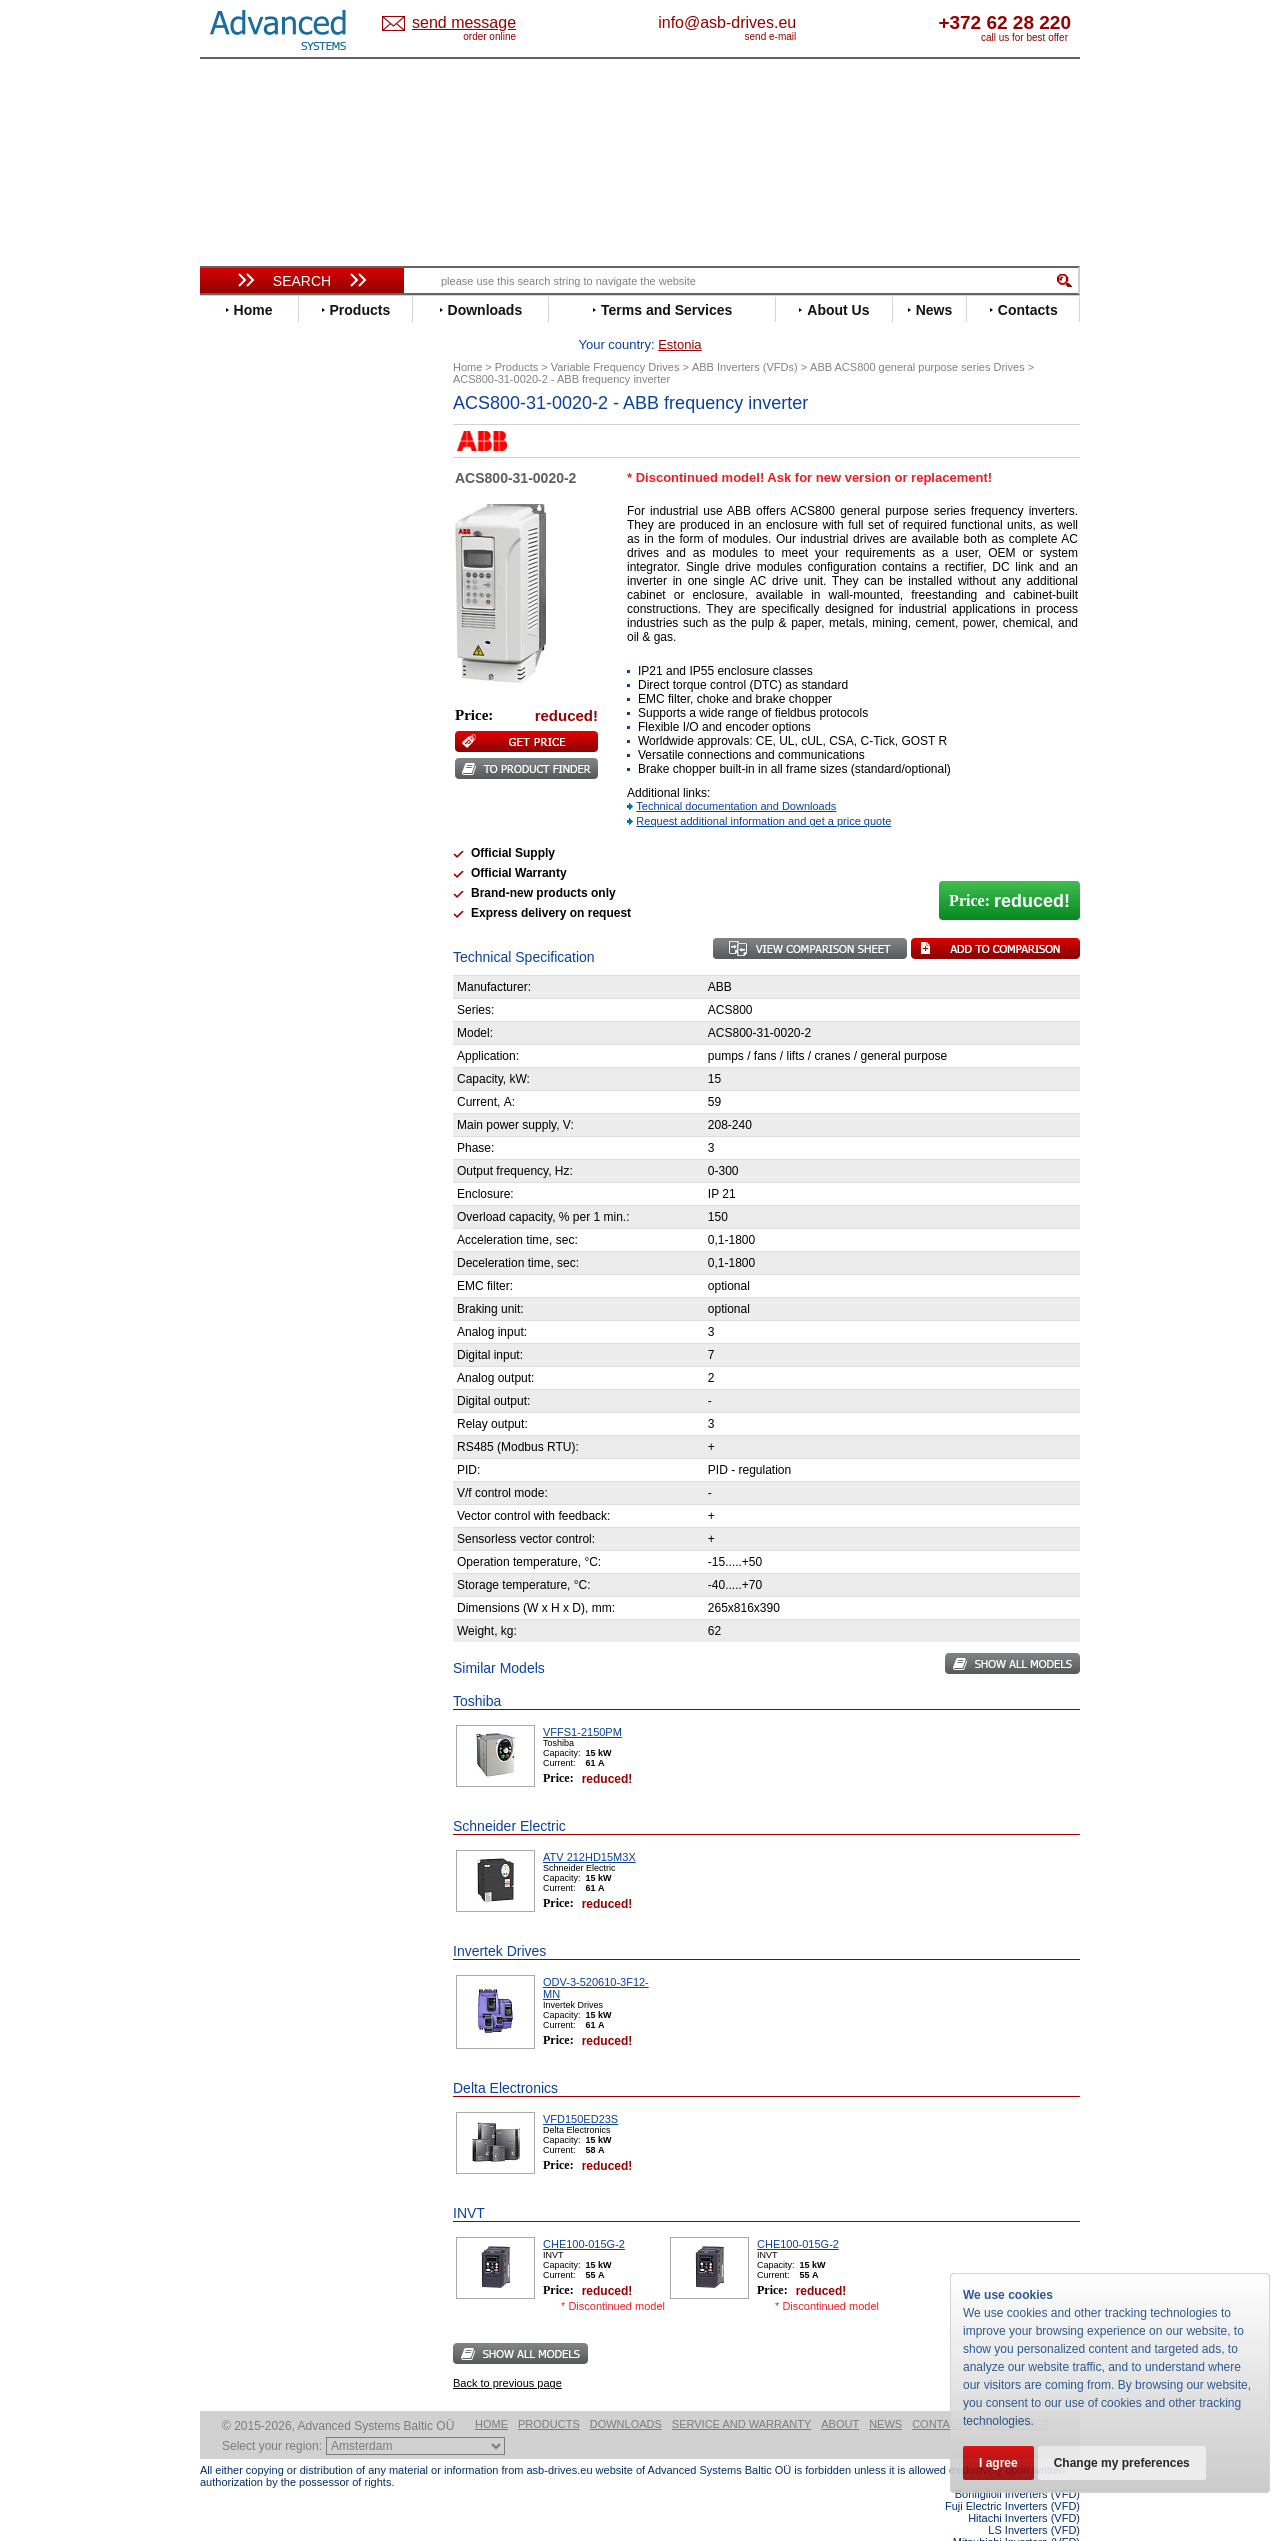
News (885, 2393)
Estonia (480, 23)
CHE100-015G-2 (584, 2213)
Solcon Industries (272, 1090)
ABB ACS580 (1047, 2523)
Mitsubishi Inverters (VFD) (1016, 2511)
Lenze (236, 736)
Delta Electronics (271, 541)
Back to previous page (507, 2352)
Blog (224, 1285)
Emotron (244, 586)
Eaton (236, 556)
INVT (233, 706)
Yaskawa (245, 961)
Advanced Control (274, 466)
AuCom (241, 1015)
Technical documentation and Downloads (736, 775)
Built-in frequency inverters (277, 1484)
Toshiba (242, 901)
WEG (233, 931)
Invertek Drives (264, 691)
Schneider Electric (274, 856)
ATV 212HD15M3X (589, 1826)
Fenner (239, 616)
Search (302, 281)
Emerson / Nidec (269, 571)
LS (226, 751)
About (840, 2393)
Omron (239, 796)
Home (491, 2393)
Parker (238, 811)
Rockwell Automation (284, 826)
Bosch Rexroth (264, 511)
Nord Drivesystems (277, 781)
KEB (231, 721)
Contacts (942, 2393)
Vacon (237, 916)
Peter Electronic (267, 1060)
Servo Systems (255, 1114)
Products (549, 2393)
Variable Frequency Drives (290, 436)
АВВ (232, 1000)
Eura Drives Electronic (287, 601)
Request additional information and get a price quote (763, 790)
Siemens (244, 886)
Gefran (239, 646)
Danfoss (243, 526)
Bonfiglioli (250, 496)
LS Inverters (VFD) (1034, 2499)
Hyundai (243, 676)
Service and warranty (741, 2393)
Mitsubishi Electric (275, 766)
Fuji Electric (255, 631)
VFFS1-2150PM (582, 1701)
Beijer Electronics (273, 481)
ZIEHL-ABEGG (263, 946)
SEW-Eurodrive (265, 871)
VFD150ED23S (580, 2088)
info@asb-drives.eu (810, 22)
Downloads (626, 2393)
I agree (998, 2463)
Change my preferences (1122, 2463)
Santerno (246, 841)
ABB (232, 451)
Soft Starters (248, 985)
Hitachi (239, 661)
